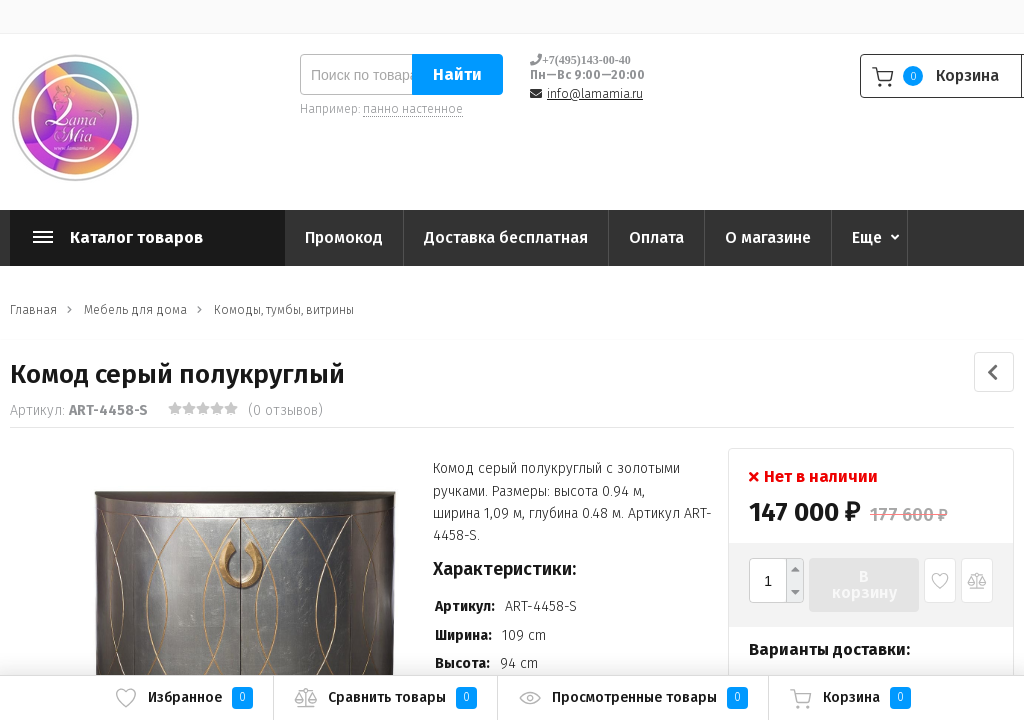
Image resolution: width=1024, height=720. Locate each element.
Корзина (850, 698)
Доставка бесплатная (506, 237)
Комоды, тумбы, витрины (284, 310)
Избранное (183, 698)
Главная (33, 310)
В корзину (864, 584)
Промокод (344, 237)
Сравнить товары (385, 698)
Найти (457, 74)
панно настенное (413, 109)
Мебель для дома (135, 310)
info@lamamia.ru (595, 94)
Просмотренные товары (633, 698)
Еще (867, 237)
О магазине (768, 237)
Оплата (656, 237)
